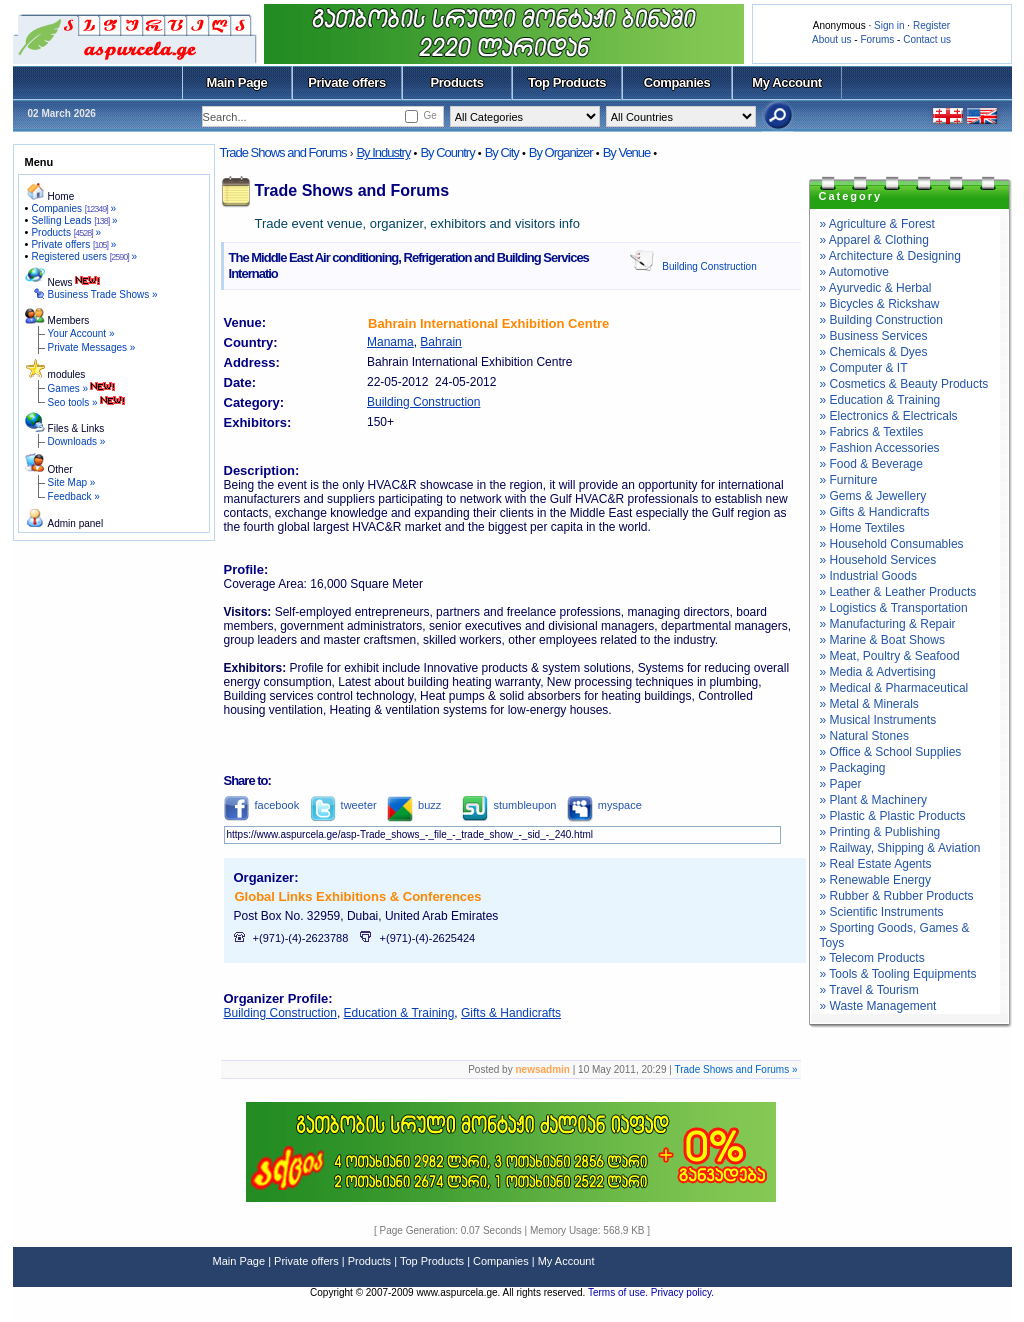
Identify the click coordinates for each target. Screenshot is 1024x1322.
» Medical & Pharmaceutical (894, 688)
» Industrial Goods (868, 576)
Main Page (237, 82)
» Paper (841, 784)
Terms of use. (619, 1292)
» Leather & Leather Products (898, 592)
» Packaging (853, 768)
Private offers (347, 82)
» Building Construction (881, 320)
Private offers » (73, 244)
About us (831, 39)
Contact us (927, 39)
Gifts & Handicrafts (511, 1013)
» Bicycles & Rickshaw (880, 304)
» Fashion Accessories (880, 448)
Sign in (889, 25)
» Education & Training (880, 400)
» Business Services (874, 336)
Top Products (567, 82)
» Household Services (878, 560)
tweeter (343, 805)
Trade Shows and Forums (283, 152)
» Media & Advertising (878, 672)
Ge (429, 115)
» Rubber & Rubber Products (897, 896)
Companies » (73, 208)
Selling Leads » (74, 220)
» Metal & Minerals (869, 704)
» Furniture (849, 480)
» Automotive (854, 272)
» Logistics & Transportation (894, 608)
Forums (877, 39)
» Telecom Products (872, 958)
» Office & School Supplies (891, 752)
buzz (414, 805)
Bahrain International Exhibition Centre (488, 323)
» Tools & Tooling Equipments (898, 974)
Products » (66, 232)
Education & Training (399, 1013)
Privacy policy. (682, 1292)
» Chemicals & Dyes (874, 352)
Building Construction (709, 266)
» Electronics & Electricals (889, 416)
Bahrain (440, 342)
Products (456, 82)
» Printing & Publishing (880, 832)
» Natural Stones (864, 736)
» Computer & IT (864, 368)
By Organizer (561, 152)
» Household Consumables (892, 544)
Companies (677, 82)
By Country (447, 152)
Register (931, 25)
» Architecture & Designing (890, 256)
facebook (262, 805)
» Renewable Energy (875, 880)
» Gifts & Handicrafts (875, 512)
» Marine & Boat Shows (882, 640)
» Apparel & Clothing (874, 240)
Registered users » (84, 256)
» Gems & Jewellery (873, 496)
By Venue (627, 152)
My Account (786, 82)
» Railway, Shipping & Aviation (900, 848)
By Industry (383, 152)
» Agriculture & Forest (877, 224)
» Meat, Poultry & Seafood (890, 656)
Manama (390, 342)
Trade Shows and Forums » (735, 1069)
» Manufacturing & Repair (888, 624)
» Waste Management (878, 1006)
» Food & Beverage (871, 464)
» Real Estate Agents (876, 864)
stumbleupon (509, 805)
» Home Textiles (862, 528)
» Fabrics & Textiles (872, 432)
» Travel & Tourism (869, 990)
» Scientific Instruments (882, 912)
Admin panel (76, 523)
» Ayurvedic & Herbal (876, 288)
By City (502, 152)
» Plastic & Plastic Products (893, 816)
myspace (604, 805)
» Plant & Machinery (873, 800)
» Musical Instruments (878, 720)
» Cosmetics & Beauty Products (904, 384)
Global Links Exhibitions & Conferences (358, 896)
